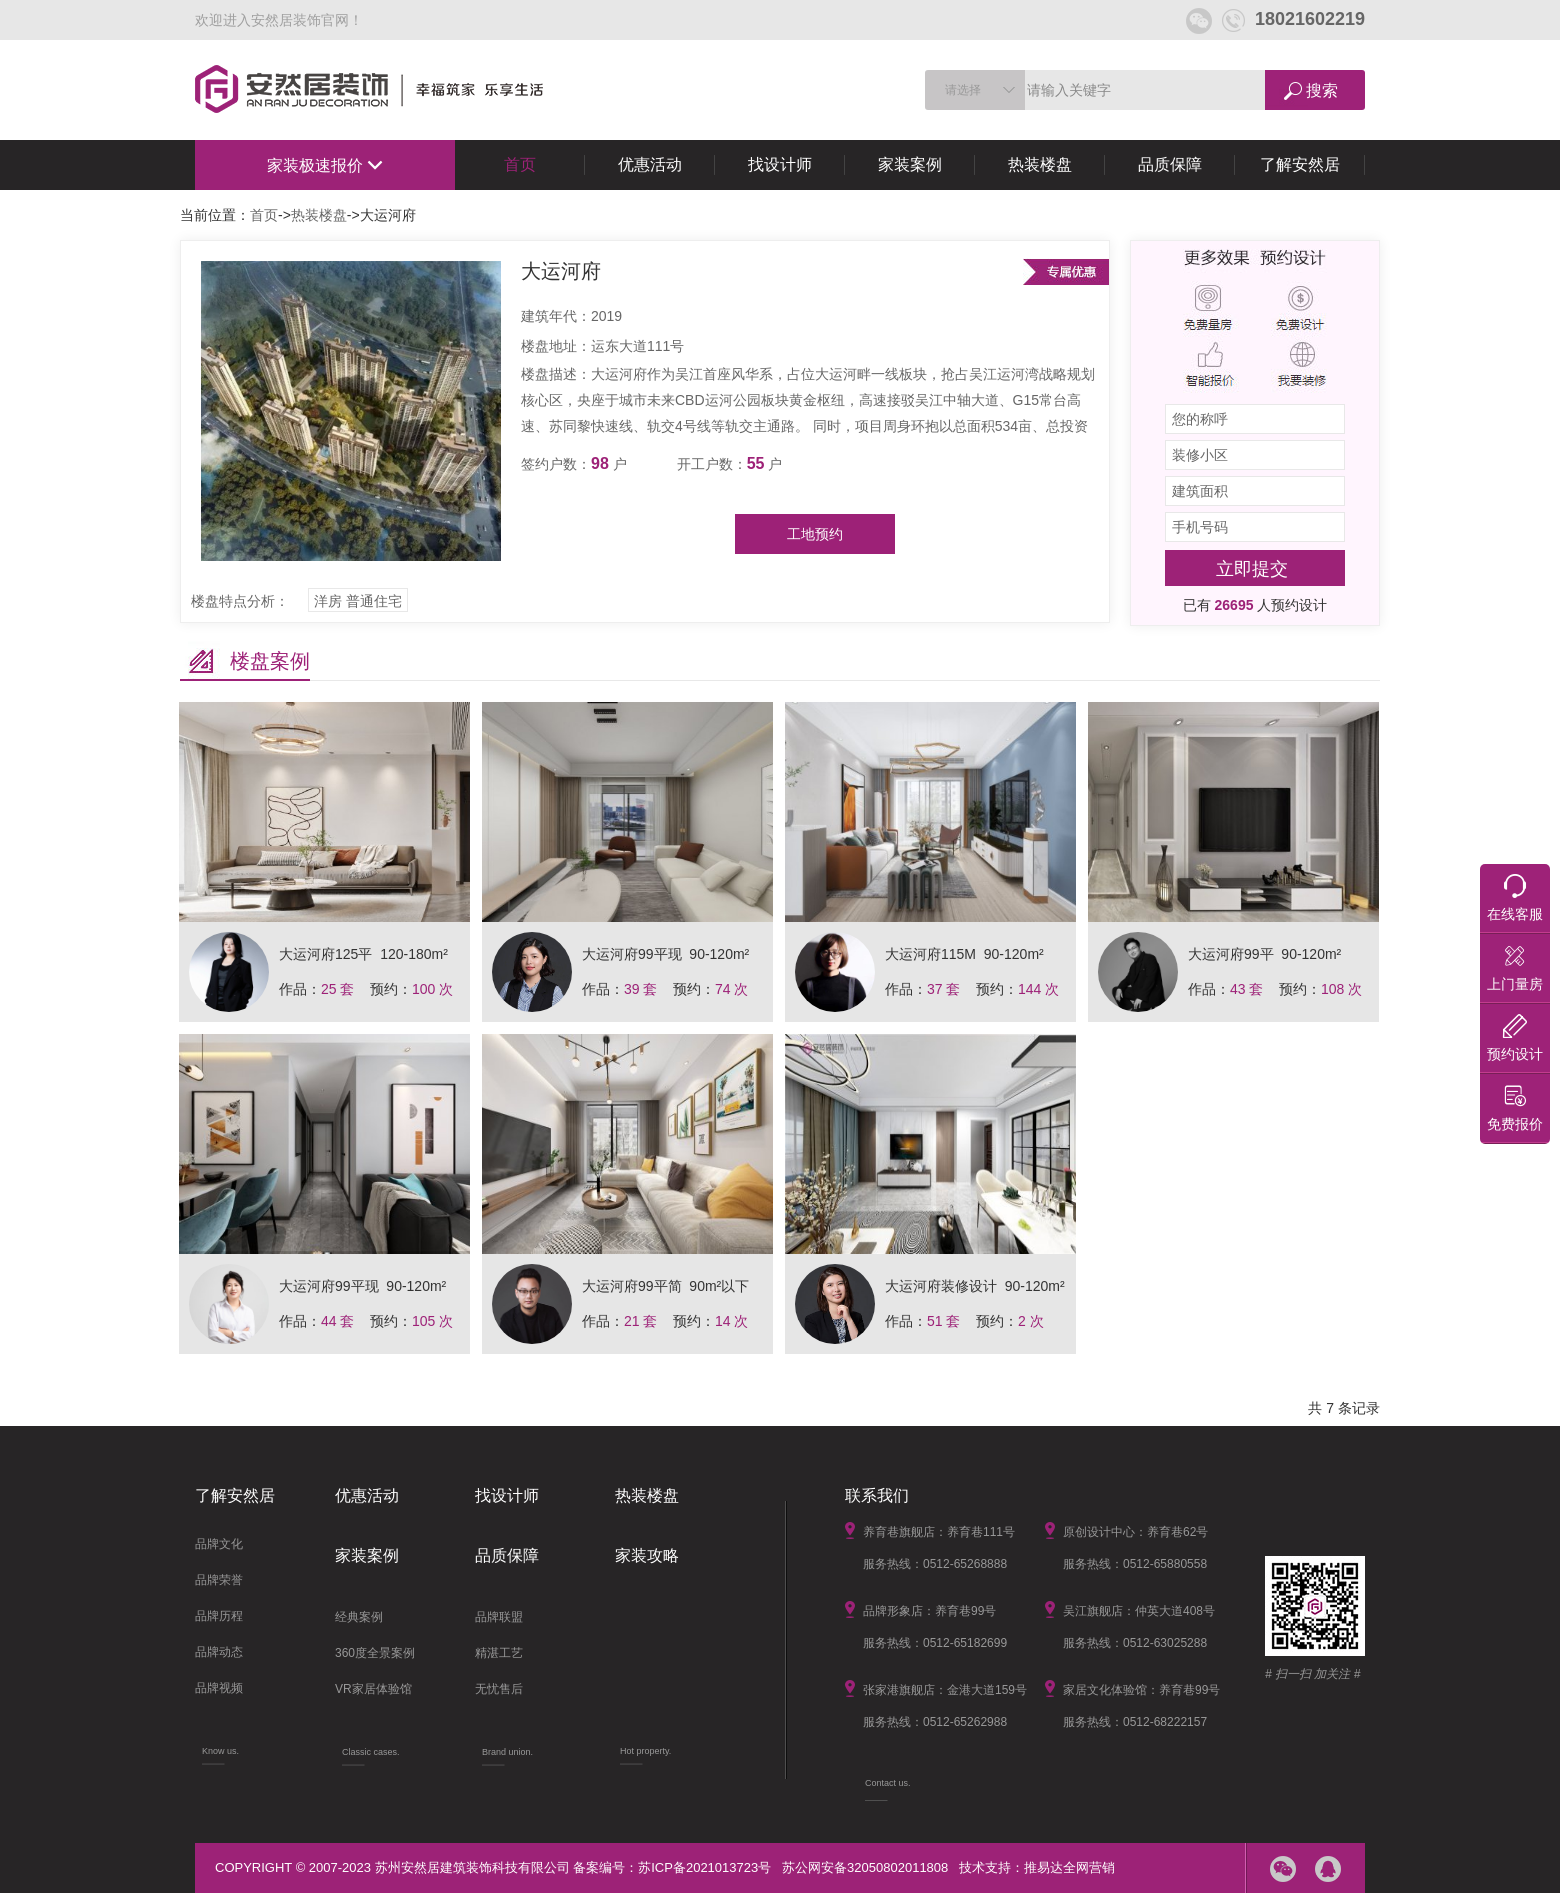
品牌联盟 (499, 1617)
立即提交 (1252, 569)
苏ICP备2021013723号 (704, 1867)
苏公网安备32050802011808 (865, 1867)
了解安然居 (1300, 164)
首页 (520, 164)
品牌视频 (219, 1688)
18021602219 (1293, 19)
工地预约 (815, 534)
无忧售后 (499, 1689)
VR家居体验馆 (373, 1689)
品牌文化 (219, 1544)
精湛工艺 (499, 1653)
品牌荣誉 (219, 1580)
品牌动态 (219, 1652)
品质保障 (1170, 164)
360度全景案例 (375, 1653)
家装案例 (910, 164)
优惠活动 (650, 164)
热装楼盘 (1040, 164)
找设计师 (780, 164)
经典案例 (359, 1617)
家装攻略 (647, 1555)
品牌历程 (219, 1616)
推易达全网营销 (1069, 1867)
